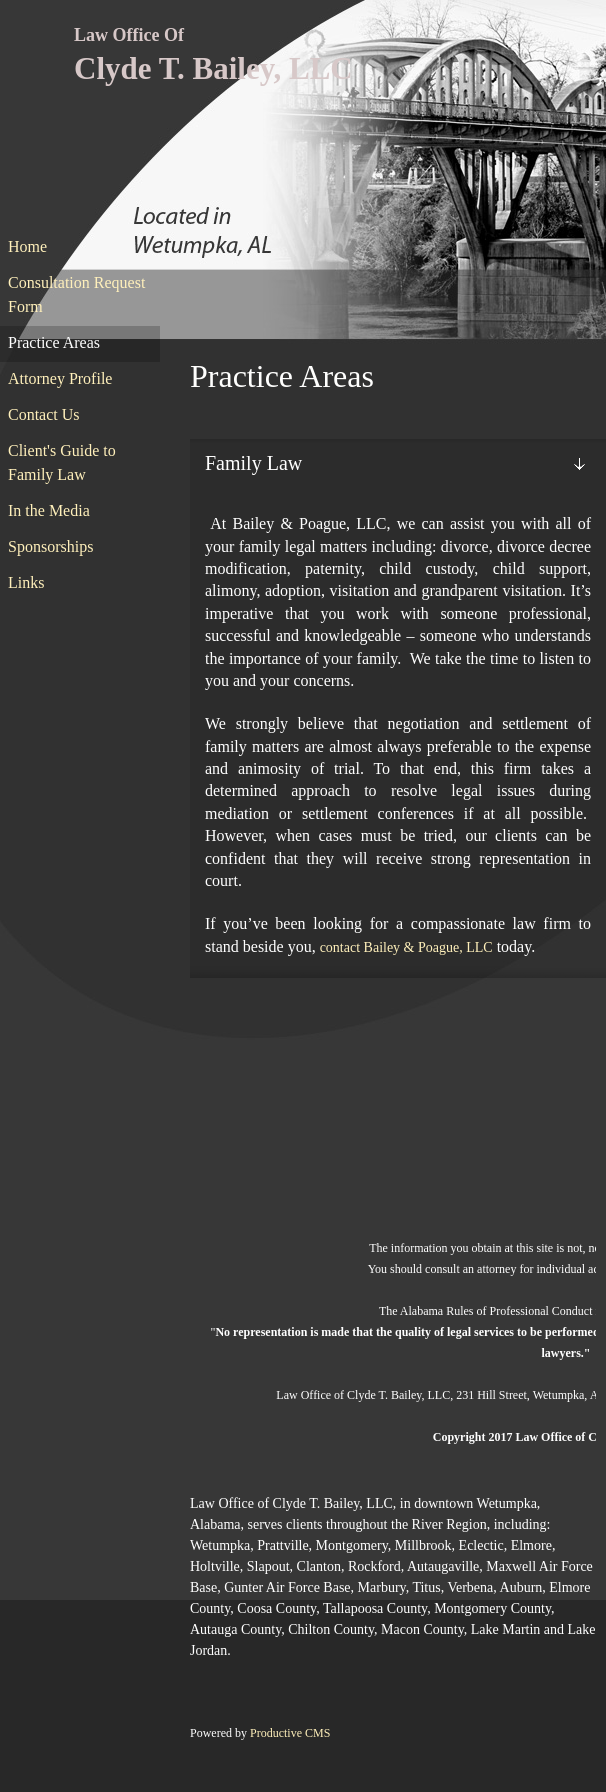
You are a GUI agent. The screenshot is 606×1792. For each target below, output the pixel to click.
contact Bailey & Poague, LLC (406, 947)
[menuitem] (80, 248)
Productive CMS (290, 1733)
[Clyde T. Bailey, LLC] (206, 56)
